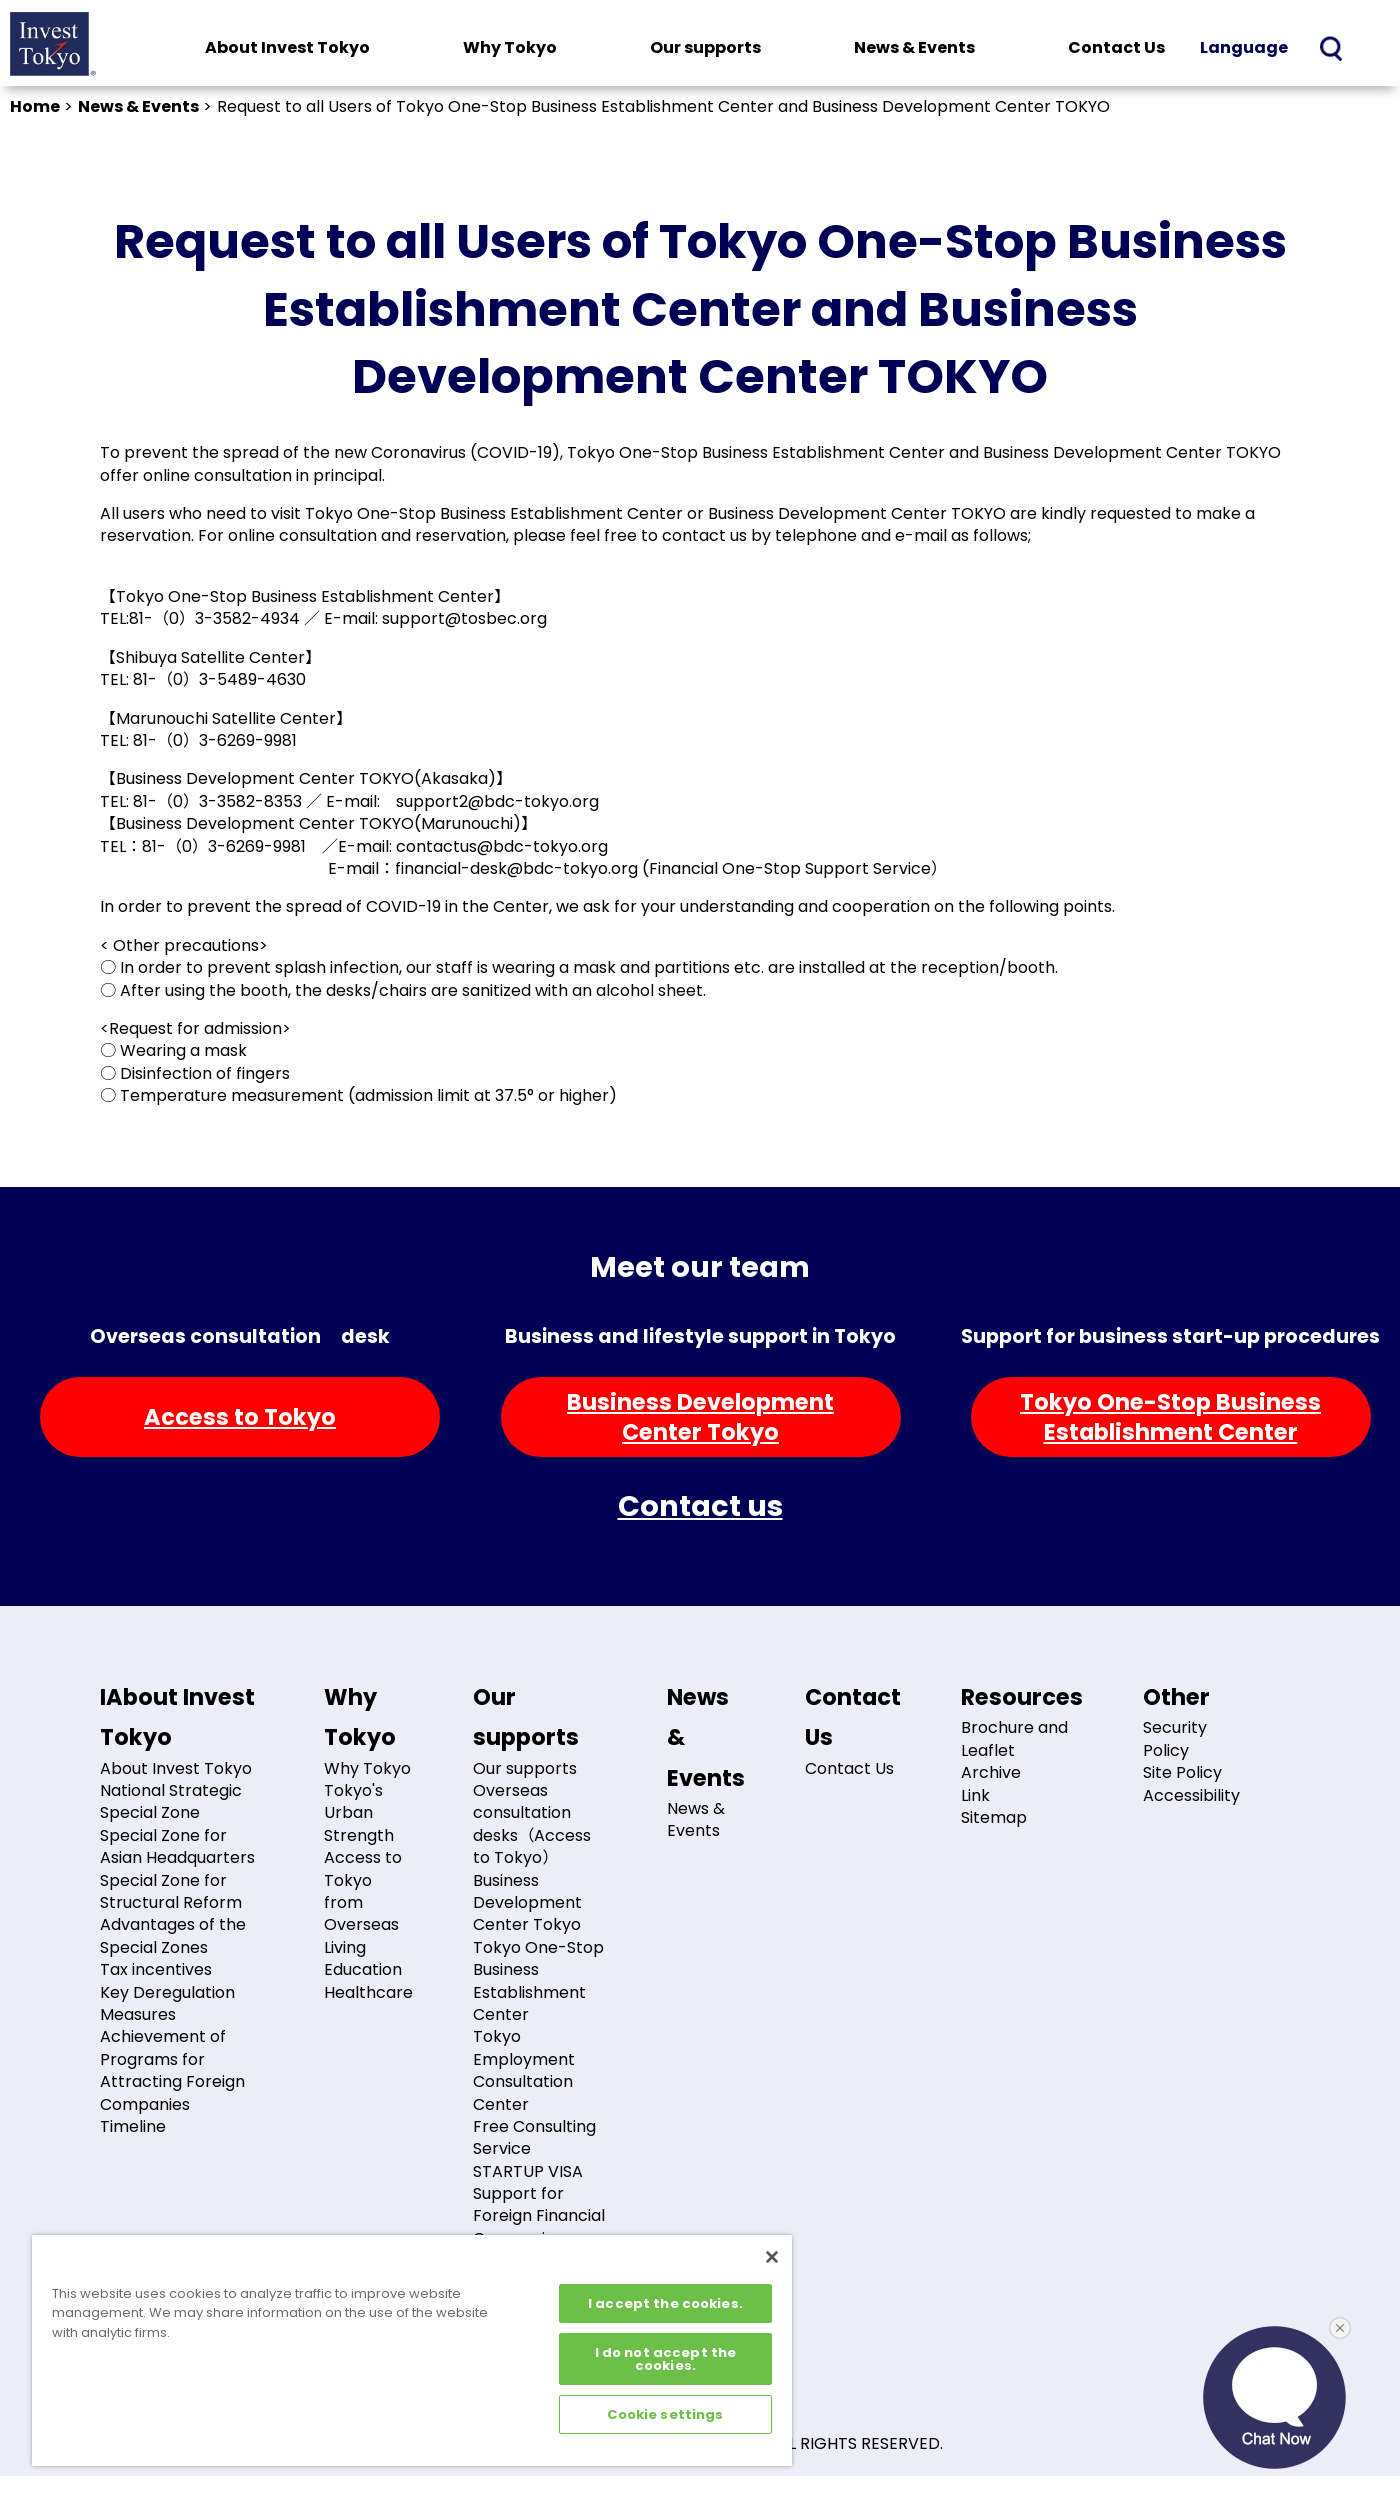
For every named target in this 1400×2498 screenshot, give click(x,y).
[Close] (772, 2257)
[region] (412, 2350)
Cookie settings (665, 2414)
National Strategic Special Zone (171, 1801)
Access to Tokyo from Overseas (363, 1891)
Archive (991, 1772)
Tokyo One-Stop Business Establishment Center (538, 1981)
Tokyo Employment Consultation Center (524, 2070)
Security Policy (1175, 1738)
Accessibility (1191, 1795)
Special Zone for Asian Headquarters (177, 1846)
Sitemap (994, 1817)
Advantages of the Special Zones (173, 1935)
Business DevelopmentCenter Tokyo (700, 1417)
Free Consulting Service (534, 2137)
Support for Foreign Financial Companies (539, 2216)
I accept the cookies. (665, 2303)
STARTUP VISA (528, 2171)
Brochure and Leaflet (1014, 1738)
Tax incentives (156, 1969)
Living (345, 1947)
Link (975, 1795)
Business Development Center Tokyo (527, 1903)
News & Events (914, 47)
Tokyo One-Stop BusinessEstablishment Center (1170, 1417)
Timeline (133, 2126)
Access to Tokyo (240, 1417)
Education (363, 1969)
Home (35, 106)
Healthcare (368, 1992)
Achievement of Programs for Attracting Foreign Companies (172, 2070)
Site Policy (1182, 1772)
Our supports (705, 47)
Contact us (700, 1506)
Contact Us (1116, 47)
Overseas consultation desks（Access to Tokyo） (532, 1824)
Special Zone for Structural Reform (171, 1891)
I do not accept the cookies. (665, 2359)
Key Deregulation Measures (167, 2003)
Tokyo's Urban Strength (359, 1813)
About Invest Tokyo (287, 47)
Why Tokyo (510, 47)
